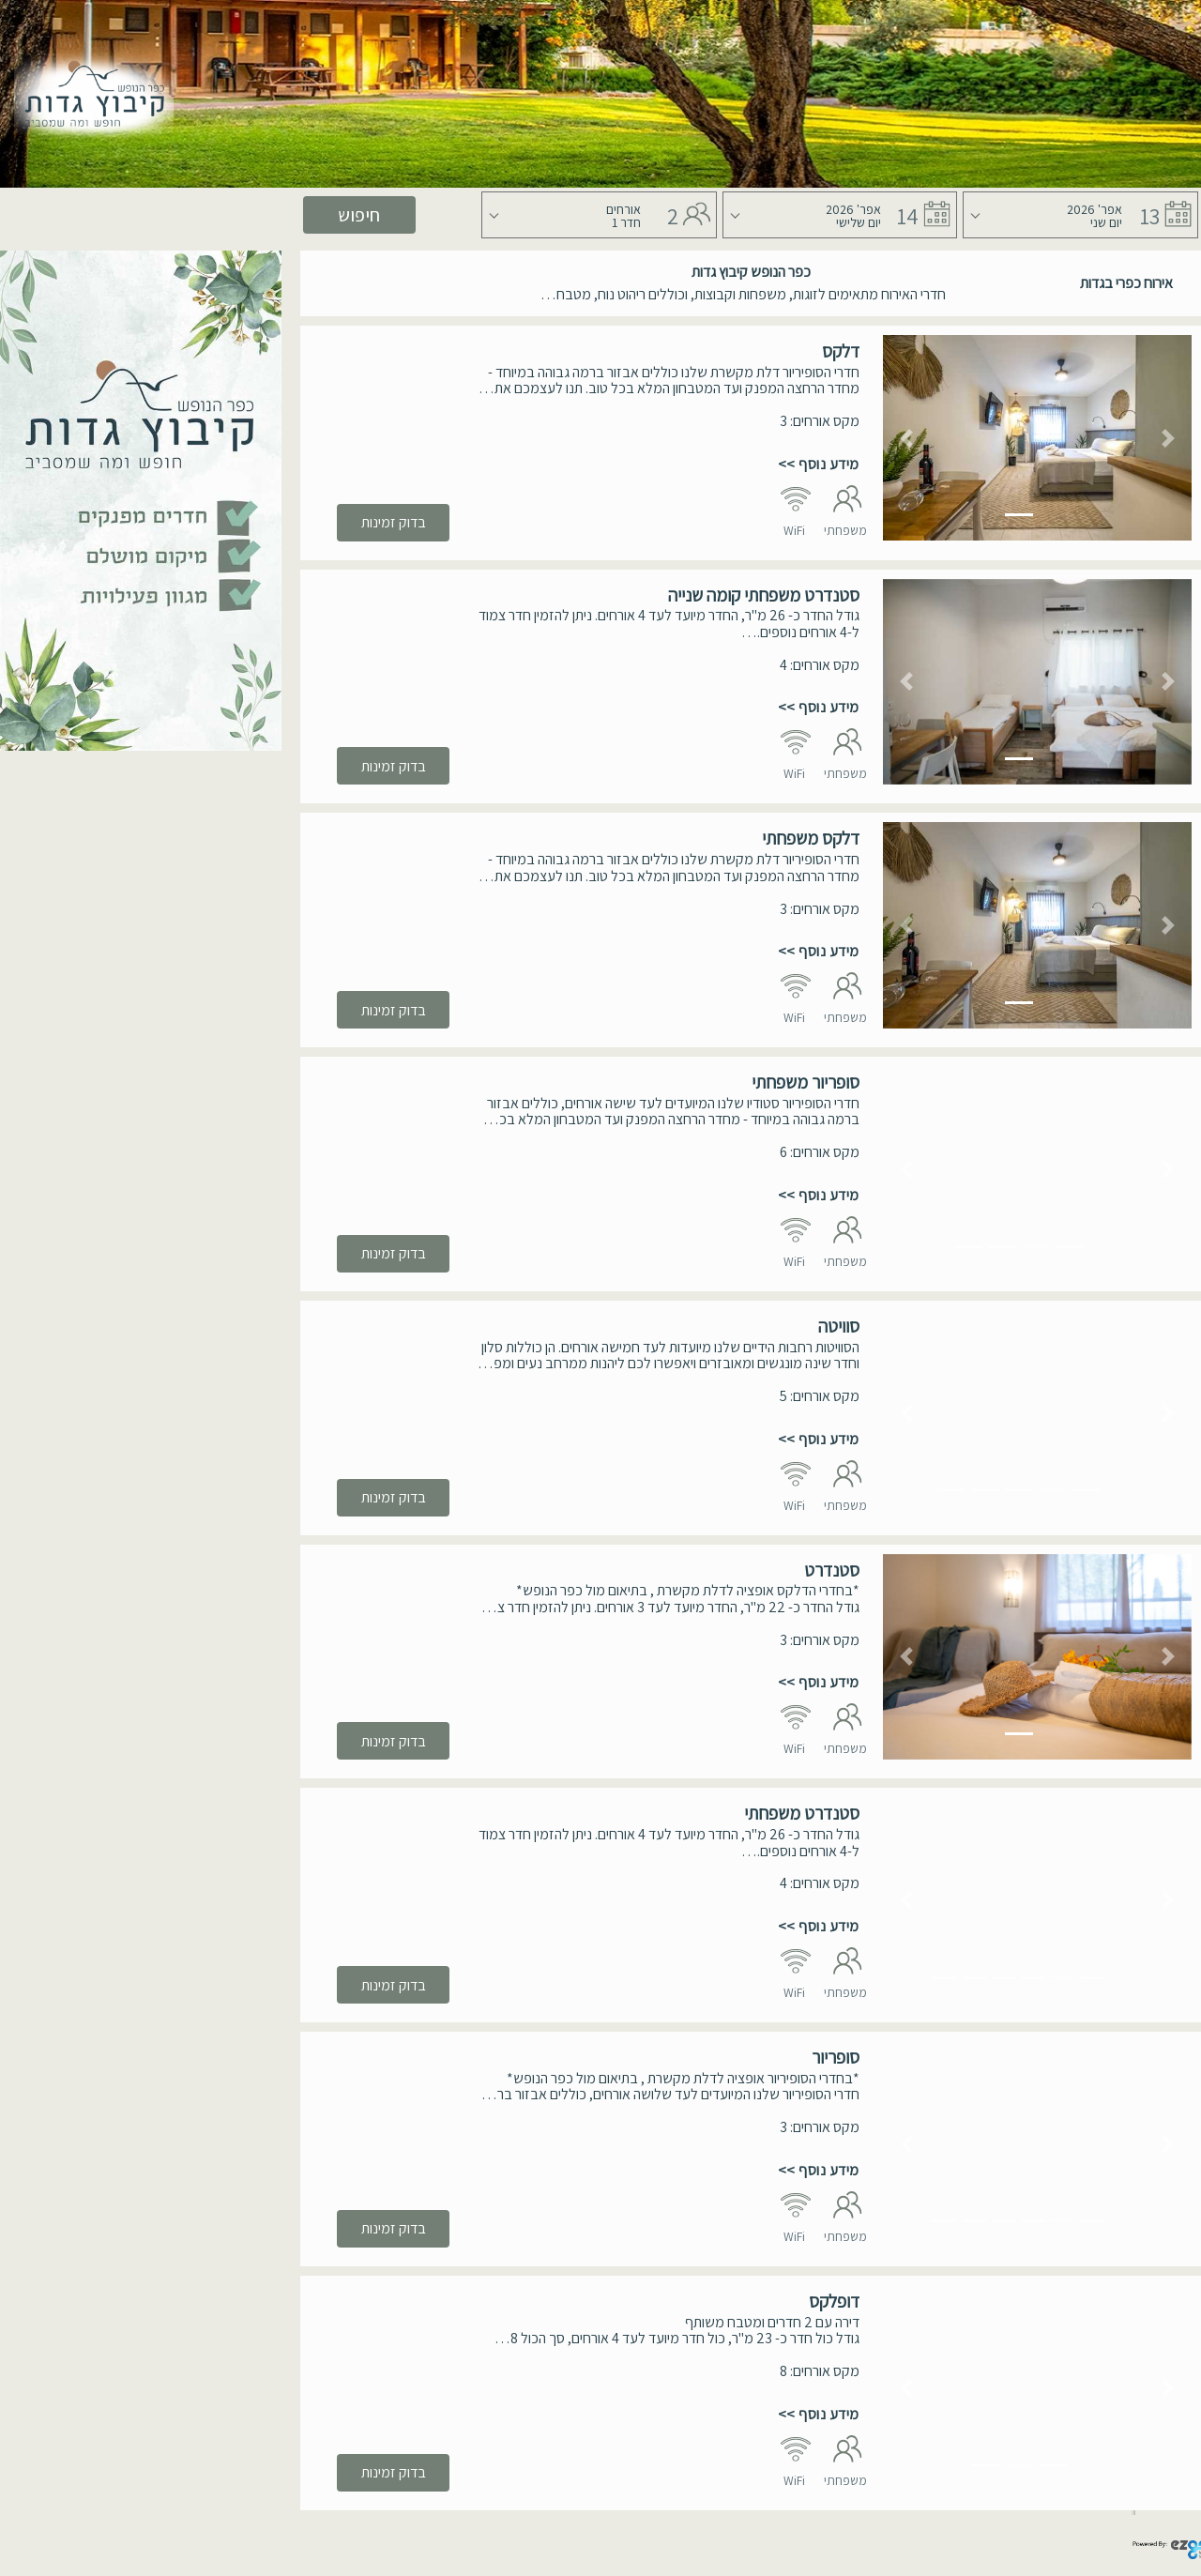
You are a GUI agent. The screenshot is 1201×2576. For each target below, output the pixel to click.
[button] (906, 438)
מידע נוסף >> (818, 464)
